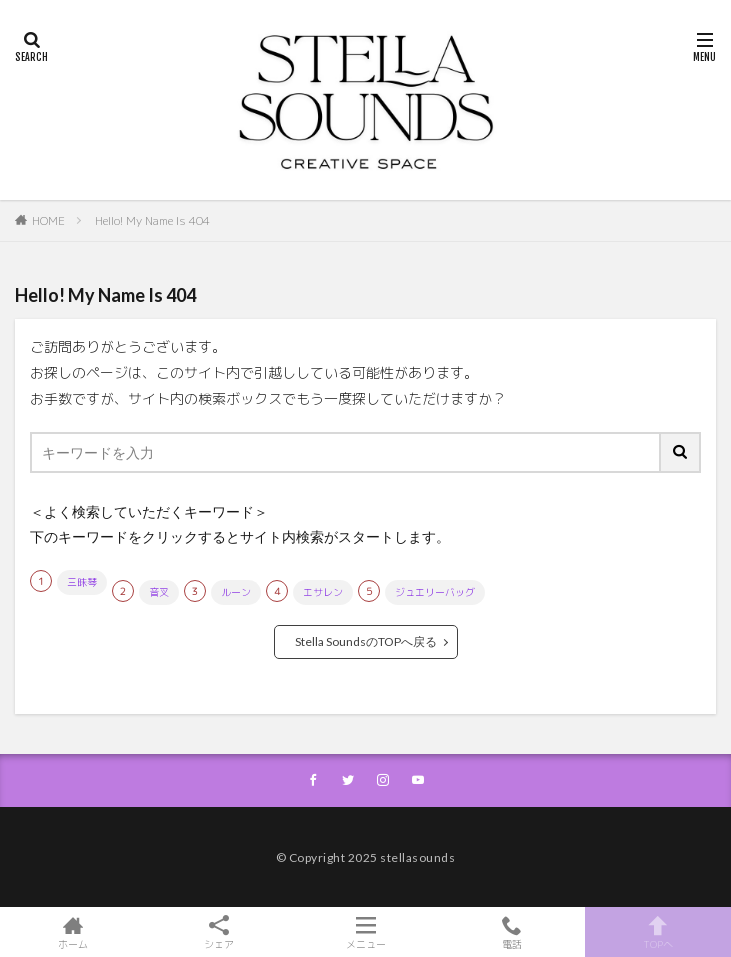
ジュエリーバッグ (435, 592)
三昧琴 (82, 582)
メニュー (365, 932)
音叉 (159, 592)
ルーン (236, 592)
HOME (48, 220)
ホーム (73, 932)
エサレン (323, 592)
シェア (219, 933)
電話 (512, 932)
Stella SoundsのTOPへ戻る (366, 641)
